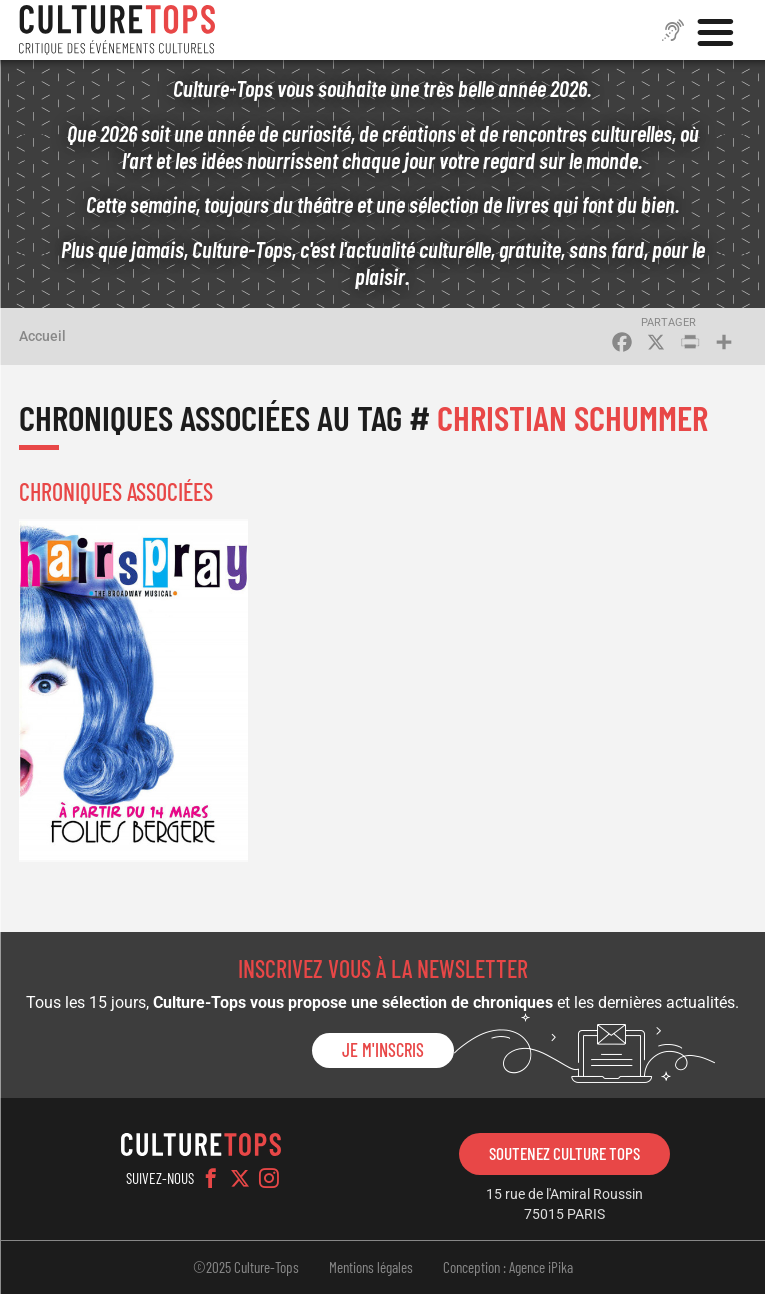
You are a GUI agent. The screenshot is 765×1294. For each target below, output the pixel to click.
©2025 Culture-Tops (246, 1267)
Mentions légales (371, 1267)
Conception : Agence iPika (508, 1267)
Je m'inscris (383, 1050)
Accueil (42, 336)
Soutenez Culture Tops (564, 1153)
